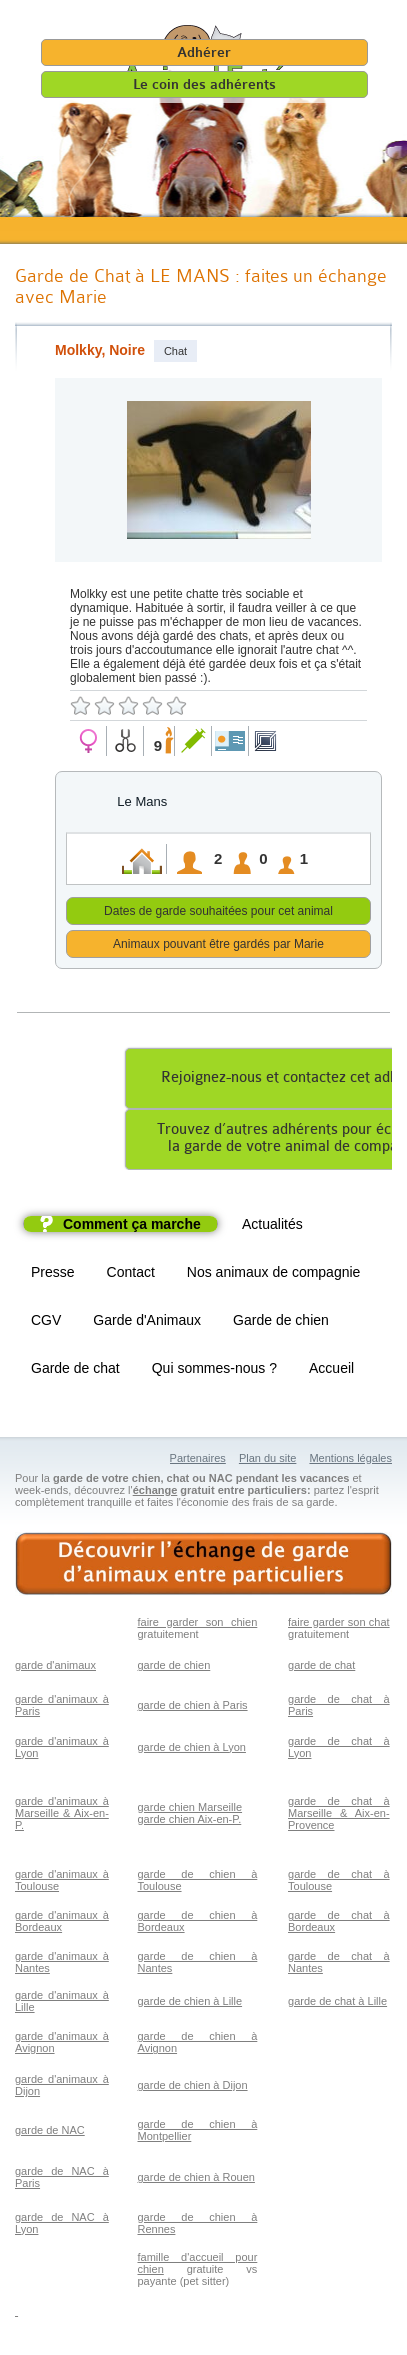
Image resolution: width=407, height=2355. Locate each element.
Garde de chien (281, 1323)
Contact (131, 1275)
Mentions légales (350, 1461)
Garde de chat (75, 1371)
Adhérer (204, 52)
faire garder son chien (198, 1625)
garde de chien (174, 1668)
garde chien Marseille (190, 1810)
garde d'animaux (55, 1668)
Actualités (272, 1227)
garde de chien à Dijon (193, 2088)
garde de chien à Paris (193, 1708)
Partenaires (198, 1461)
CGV (46, 1323)
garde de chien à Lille (190, 2004)
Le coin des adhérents (204, 84)
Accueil (331, 1371)
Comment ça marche (132, 1227)
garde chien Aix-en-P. (190, 1822)
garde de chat (321, 1668)
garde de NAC (50, 2133)
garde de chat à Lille (337, 2004)
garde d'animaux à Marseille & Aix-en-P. (62, 1816)
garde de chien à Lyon (192, 1750)
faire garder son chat (339, 1625)
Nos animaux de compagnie (274, 1275)
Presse (53, 1275)
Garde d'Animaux (147, 1323)
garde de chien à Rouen (196, 2180)
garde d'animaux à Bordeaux (62, 1924)
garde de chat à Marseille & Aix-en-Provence (339, 1816)
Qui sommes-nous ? (214, 1371)
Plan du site (267, 1461)
